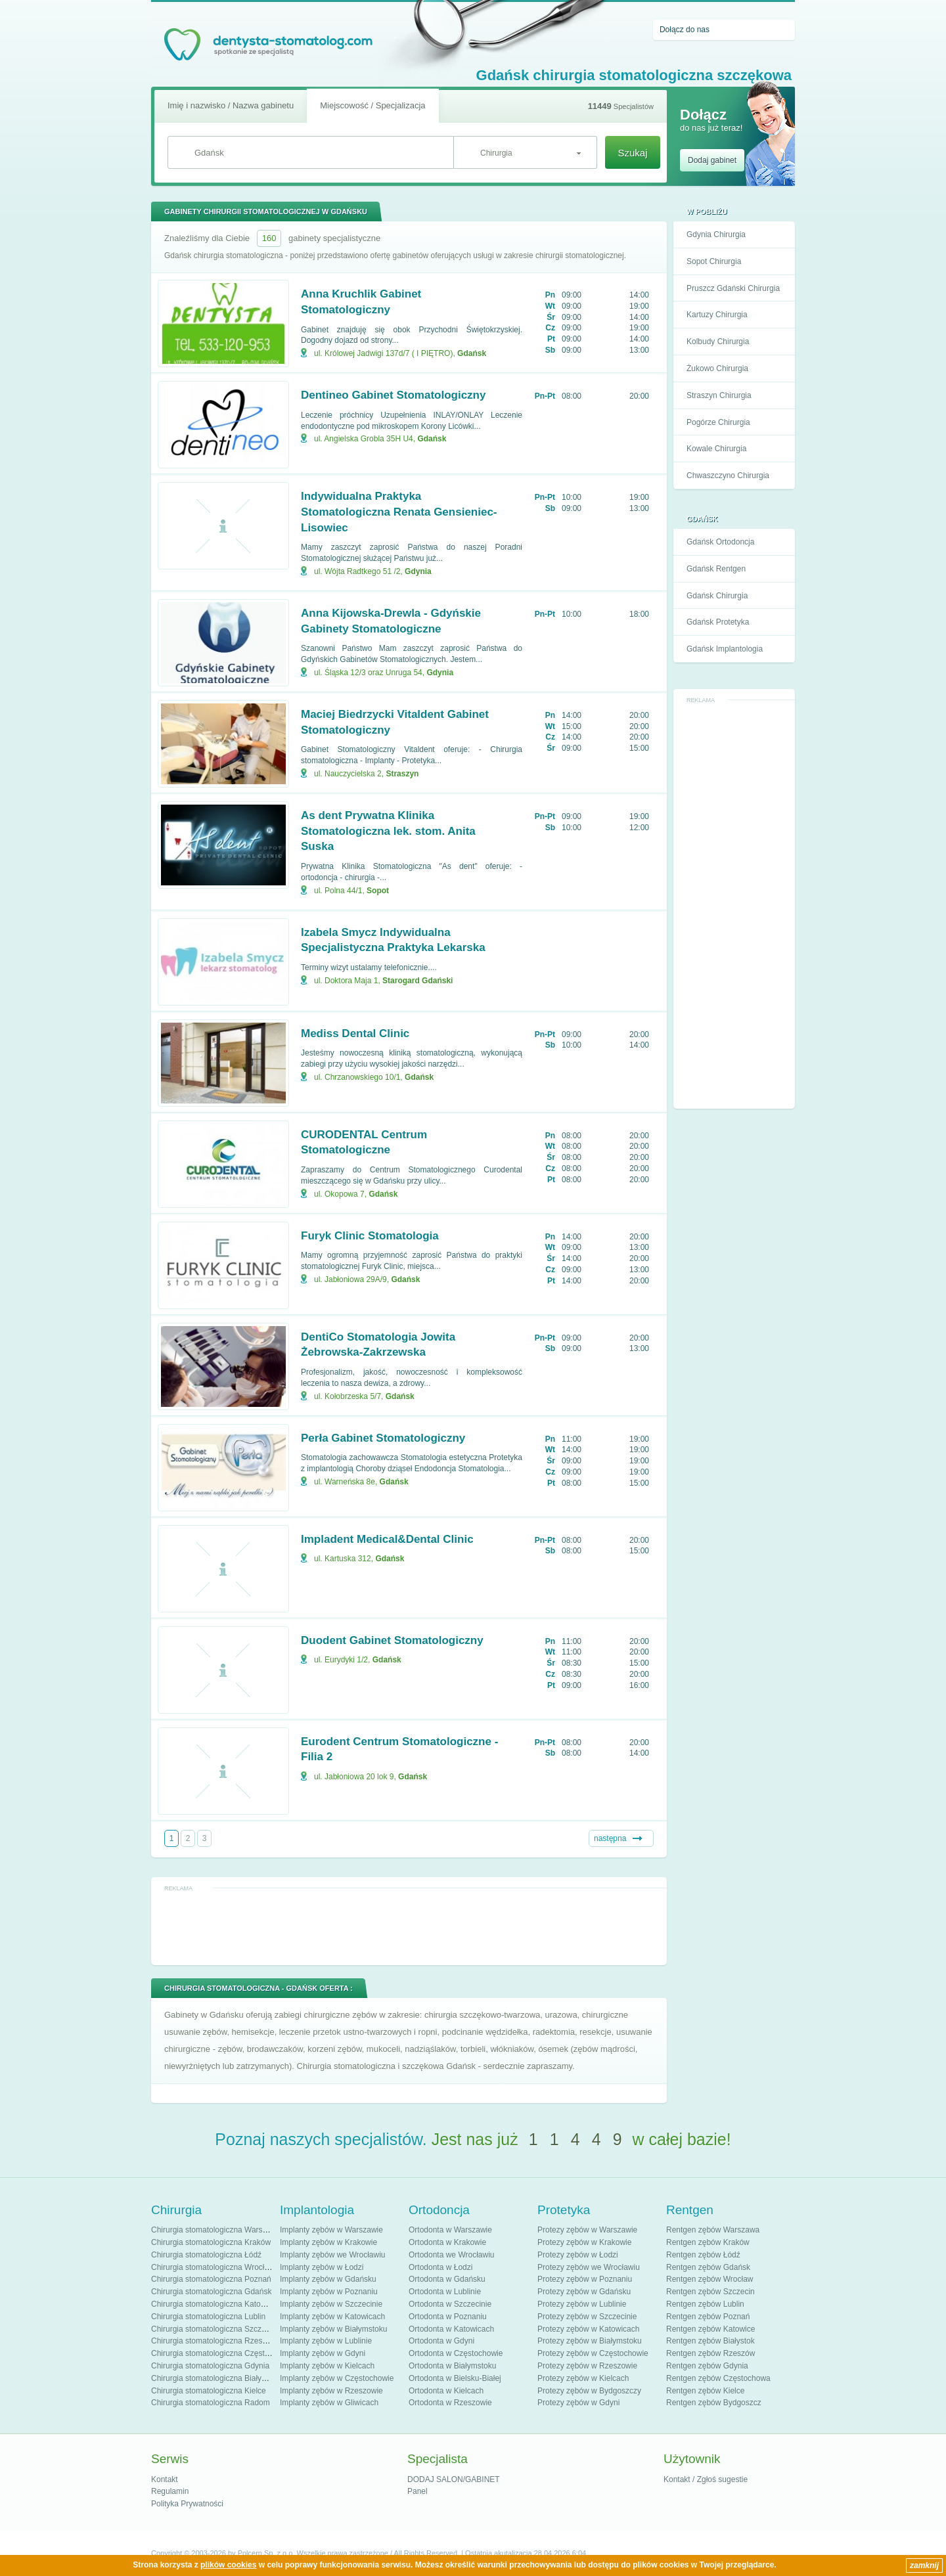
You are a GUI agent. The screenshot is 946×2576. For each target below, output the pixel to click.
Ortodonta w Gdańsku (447, 2279)
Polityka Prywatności (187, 2503)
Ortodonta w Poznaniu (448, 2316)
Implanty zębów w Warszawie (331, 2229)
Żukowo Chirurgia (717, 368)
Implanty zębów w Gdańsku (328, 2279)
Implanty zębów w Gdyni (322, 2353)
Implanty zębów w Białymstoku (333, 2329)
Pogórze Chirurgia (718, 422)
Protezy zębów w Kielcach (583, 2378)
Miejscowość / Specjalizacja (372, 105)
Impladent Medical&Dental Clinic (387, 1539)
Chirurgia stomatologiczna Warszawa (216, 2229)
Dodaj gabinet (712, 160)
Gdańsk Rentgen (716, 568)
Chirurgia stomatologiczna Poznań (211, 2279)
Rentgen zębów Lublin (705, 2304)
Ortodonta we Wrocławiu (452, 2254)
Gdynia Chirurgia (716, 234)
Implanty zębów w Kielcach (327, 2365)
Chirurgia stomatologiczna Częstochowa (221, 2353)
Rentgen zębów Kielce (705, 2390)
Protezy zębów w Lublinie (581, 2304)
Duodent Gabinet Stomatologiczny (392, 1640)
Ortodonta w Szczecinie (450, 2304)
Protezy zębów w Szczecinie (587, 2316)
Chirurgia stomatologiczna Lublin (208, 2316)
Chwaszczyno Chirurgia (728, 475)
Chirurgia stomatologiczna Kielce (208, 2390)
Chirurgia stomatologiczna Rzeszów (214, 2340)
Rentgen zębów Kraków (708, 2242)
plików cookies (228, 2564)
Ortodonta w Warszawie (450, 2229)
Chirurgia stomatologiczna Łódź (206, 2254)
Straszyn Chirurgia (719, 395)
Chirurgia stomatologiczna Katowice (214, 2304)
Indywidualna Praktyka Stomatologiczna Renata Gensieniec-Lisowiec (399, 512)
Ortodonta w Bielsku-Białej (455, 2378)
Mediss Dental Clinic (355, 1033)
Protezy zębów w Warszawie (587, 2229)
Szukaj (632, 152)
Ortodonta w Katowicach (451, 2329)
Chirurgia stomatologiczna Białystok (213, 2378)
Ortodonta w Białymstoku (452, 2365)
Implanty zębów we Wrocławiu (333, 2254)
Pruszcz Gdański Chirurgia (733, 288)
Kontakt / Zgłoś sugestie (706, 2479)
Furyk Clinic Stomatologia (370, 1236)
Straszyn (402, 773)
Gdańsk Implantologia (725, 649)
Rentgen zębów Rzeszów (710, 2353)
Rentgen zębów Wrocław (710, 2279)
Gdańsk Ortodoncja (720, 541)
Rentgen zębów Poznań (708, 2316)
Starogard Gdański (417, 980)
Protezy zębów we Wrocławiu (588, 2267)
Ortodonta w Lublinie (445, 2291)
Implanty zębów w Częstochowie (337, 2378)
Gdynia (418, 571)
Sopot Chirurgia (714, 261)
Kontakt (164, 2479)
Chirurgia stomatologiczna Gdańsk (211, 2291)
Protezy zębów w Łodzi (577, 2254)
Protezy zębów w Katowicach (588, 2329)
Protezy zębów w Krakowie (584, 2242)
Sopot (378, 890)
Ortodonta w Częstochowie (456, 2353)
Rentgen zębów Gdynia (707, 2365)
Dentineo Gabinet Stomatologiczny (393, 395)
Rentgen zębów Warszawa (712, 2229)
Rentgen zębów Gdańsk (708, 2267)
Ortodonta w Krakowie (447, 2242)
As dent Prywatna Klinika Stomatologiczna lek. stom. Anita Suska (388, 831)
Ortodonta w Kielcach (446, 2390)
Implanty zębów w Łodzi (321, 2267)
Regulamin (170, 2491)
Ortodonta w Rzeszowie (450, 2402)
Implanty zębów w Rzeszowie (331, 2390)
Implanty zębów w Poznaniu (329, 2291)
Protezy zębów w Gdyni (578, 2402)
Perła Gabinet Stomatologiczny (383, 1438)
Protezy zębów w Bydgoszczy (589, 2390)
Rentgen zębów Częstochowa (718, 2378)
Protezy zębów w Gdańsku (584, 2291)
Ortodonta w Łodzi (440, 2267)
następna (610, 1838)
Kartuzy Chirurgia (717, 314)
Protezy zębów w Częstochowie (592, 2353)
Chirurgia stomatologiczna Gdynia (210, 2365)
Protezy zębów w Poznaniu (584, 2279)
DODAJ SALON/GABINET (453, 2479)
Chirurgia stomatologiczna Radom (210, 2402)
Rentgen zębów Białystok (710, 2340)
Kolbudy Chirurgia (718, 341)
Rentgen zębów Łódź (703, 2254)
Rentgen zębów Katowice (710, 2329)
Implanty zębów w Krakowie (328, 2242)
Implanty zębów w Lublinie (326, 2340)
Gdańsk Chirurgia (717, 595)
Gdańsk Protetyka (718, 622)
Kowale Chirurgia (716, 448)
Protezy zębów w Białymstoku (589, 2340)
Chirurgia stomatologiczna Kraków (211, 2242)
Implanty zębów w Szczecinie (331, 2304)
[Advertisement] (734, 905)
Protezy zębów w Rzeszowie (587, 2365)
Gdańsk (471, 353)
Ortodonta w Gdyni (441, 2340)
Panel (417, 2491)
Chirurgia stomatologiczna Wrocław (213, 2267)
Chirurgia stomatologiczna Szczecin (213, 2329)
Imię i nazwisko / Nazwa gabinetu (231, 105)
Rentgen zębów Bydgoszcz (713, 2402)
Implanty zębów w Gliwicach (329, 2402)
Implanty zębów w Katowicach (332, 2316)
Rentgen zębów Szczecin (710, 2291)
